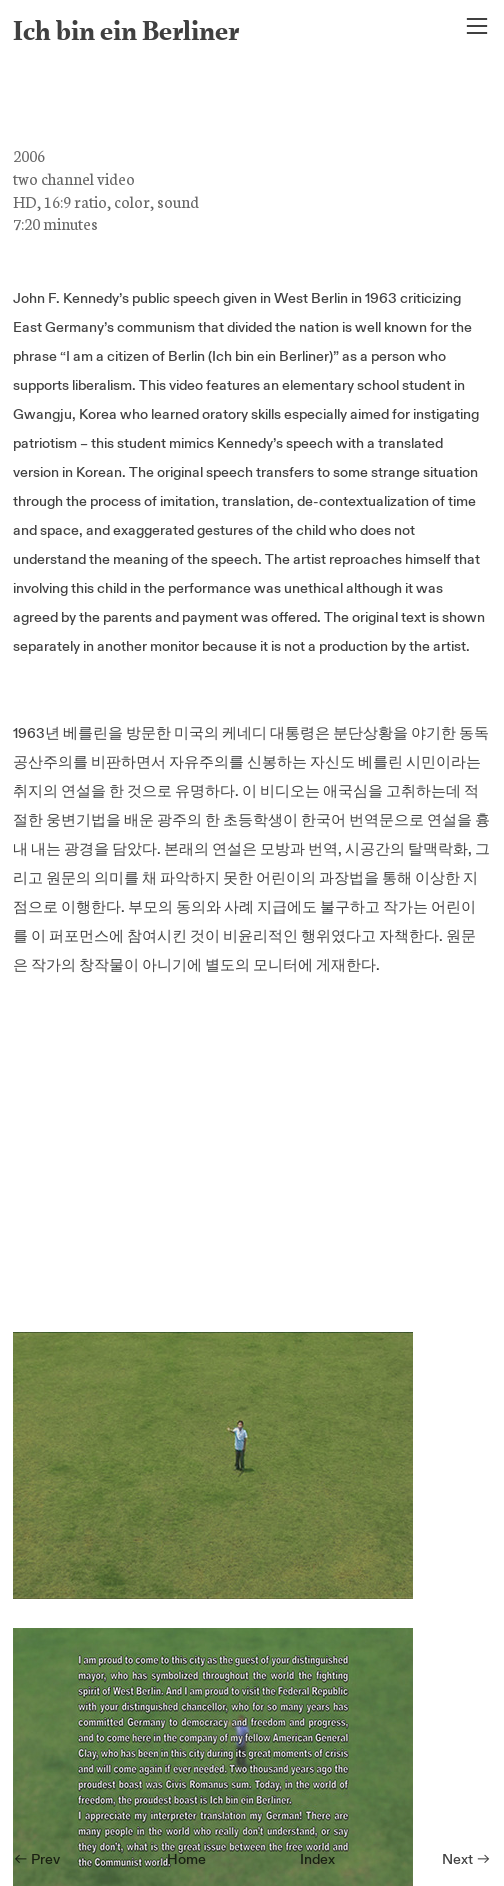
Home (186, 1859)
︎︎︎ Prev (36, 1859)
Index (317, 1859)
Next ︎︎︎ (466, 1859)
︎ (477, 26)
